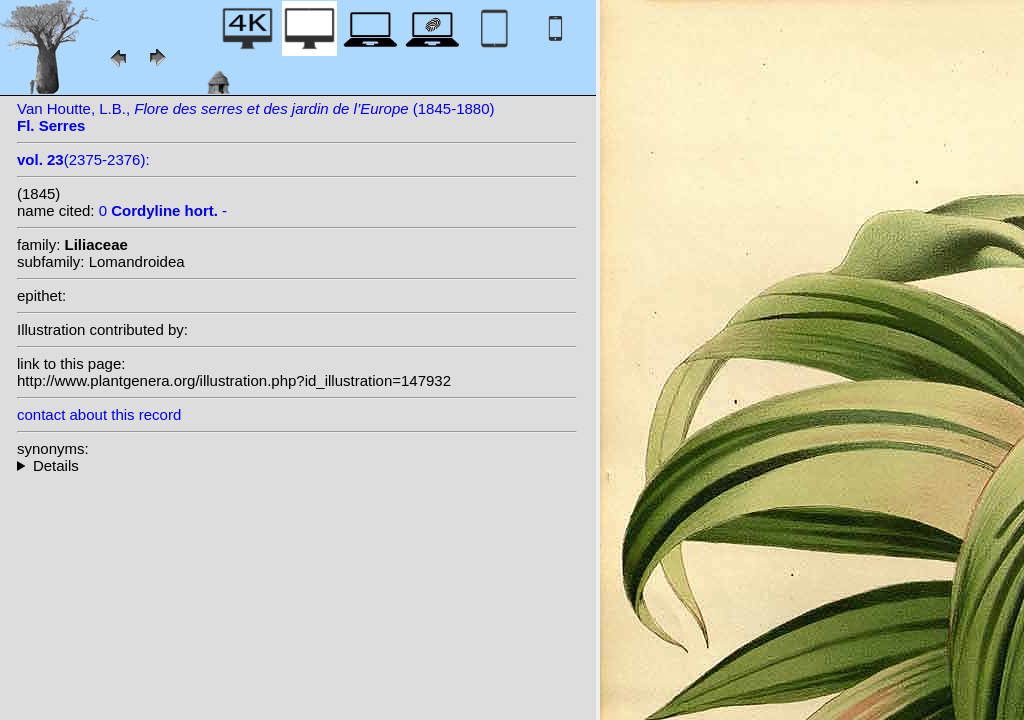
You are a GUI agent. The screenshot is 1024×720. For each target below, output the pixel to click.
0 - (163, 210)
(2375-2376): (83, 159)
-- (297, 465)
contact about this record (99, 414)
